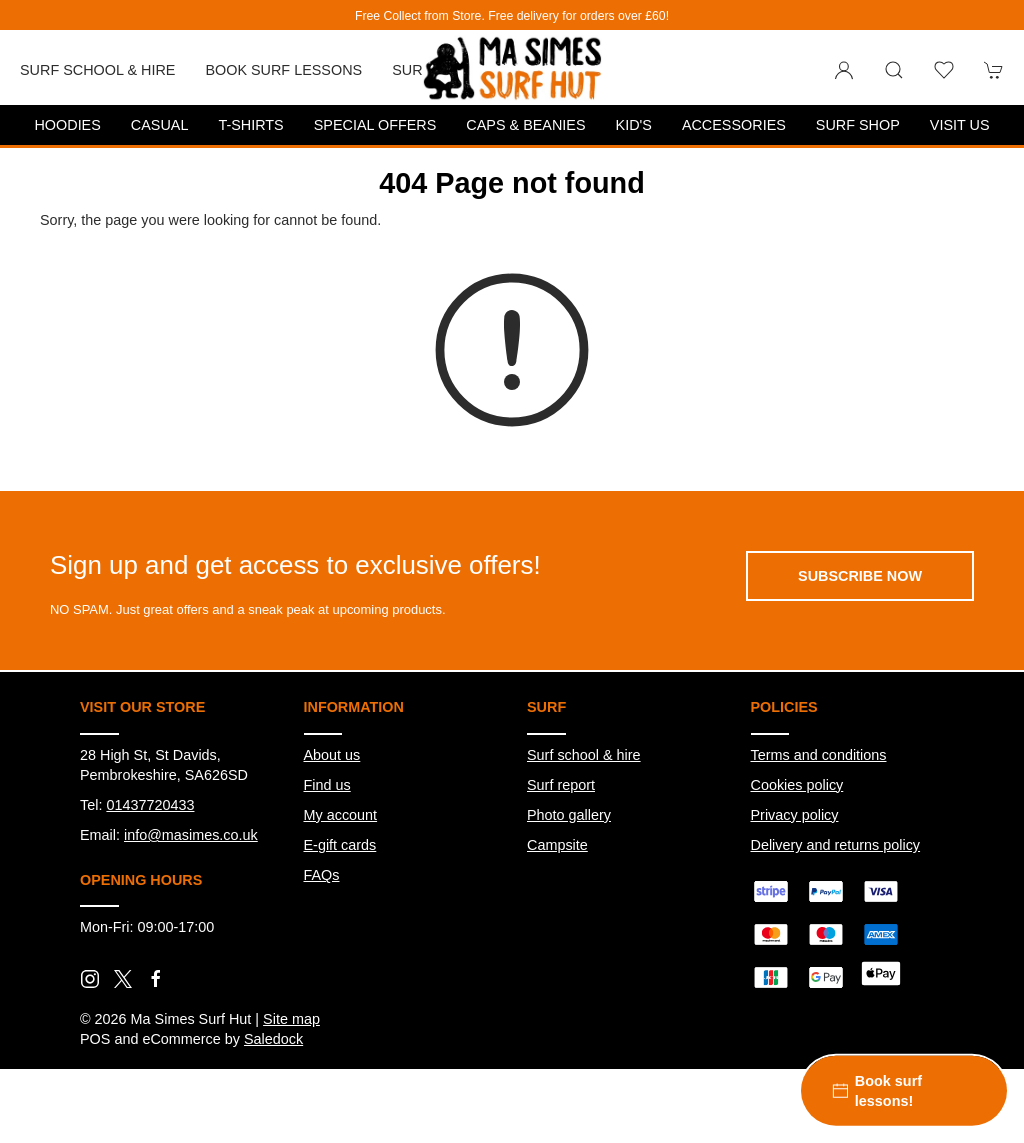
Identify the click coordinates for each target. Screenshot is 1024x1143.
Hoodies (67, 125)
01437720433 (150, 805)
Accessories (734, 125)
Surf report (561, 785)
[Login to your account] (844, 70)
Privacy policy (795, 815)
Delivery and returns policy (836, 845)
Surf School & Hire (97, 70)
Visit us (960, 125)
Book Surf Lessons (283, 70)
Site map (291, 1019)
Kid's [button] (634, 125)
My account (341, 815)
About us (332, 755)
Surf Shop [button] (858, 125)
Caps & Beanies (525, 125)
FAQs (322, 875)
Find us (327, 785)
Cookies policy (797, 785)
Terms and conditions (819, 755)
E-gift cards (340, 845)
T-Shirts (250, 125)
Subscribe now (860, 576)
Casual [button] (160, 125)
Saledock (273, 1039)
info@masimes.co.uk (191, 835)
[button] (894, 70)
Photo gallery (569, 815)
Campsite (557, 845)
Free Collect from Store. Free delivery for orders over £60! (512, 16)
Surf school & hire (584, 755)
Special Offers (375, 125)
